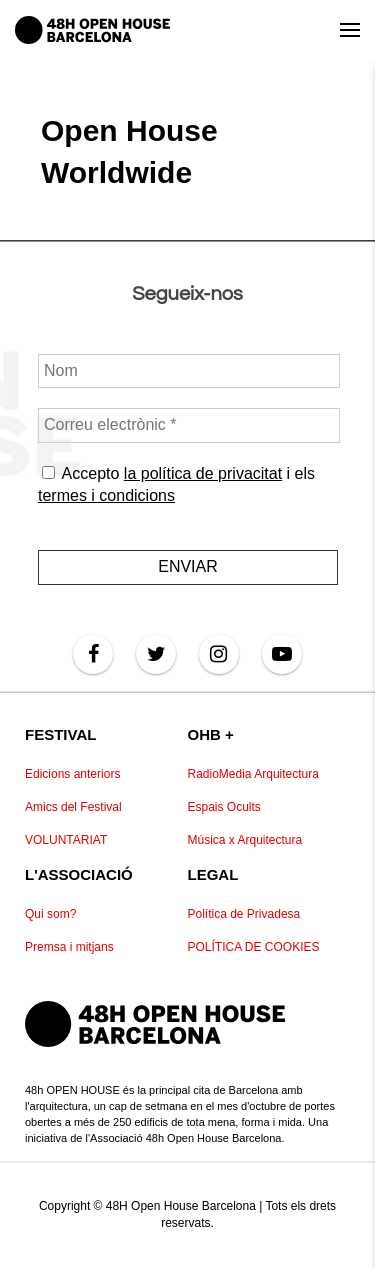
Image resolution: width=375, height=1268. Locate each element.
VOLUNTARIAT (66, 840)
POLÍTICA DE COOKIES (254, 947)
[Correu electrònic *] (189, 425)
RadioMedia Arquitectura (253, 774)
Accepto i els (176, 484)
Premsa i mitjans (69, 947)
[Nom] (189, 371)
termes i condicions (106, 495)
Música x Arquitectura (245, 840)
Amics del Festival (73, 807)
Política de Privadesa (244, 914)
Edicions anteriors (72, 774)
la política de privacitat (202, 473)
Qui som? (50, 914)
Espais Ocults (224, 807)
